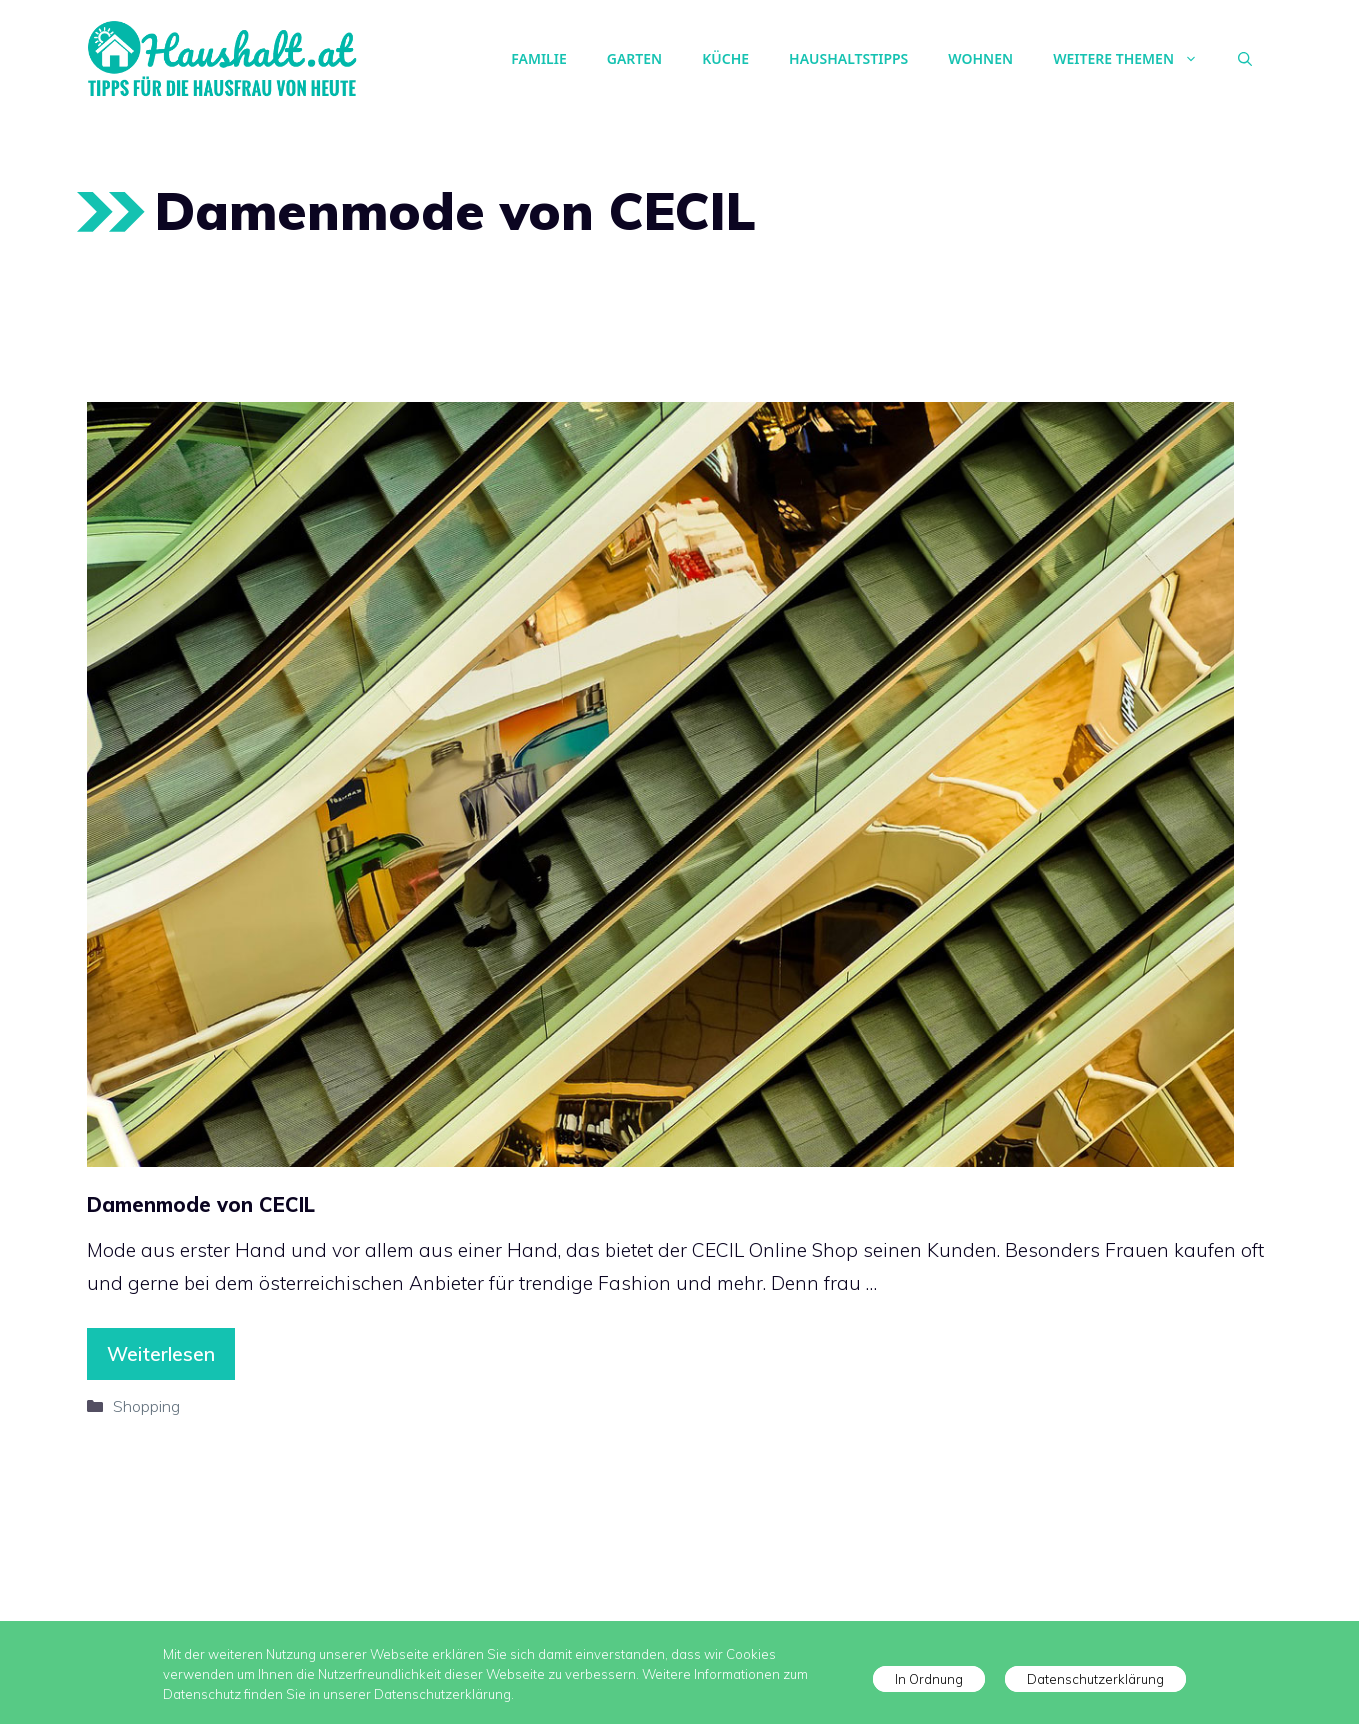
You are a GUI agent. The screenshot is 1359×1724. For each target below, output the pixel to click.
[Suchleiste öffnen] (1245, 59)
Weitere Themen (1135, 59)
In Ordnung (929, 1679)
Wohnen (980, 58)
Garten (634, 58)
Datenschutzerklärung (1095, 1679)
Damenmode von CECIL (201, 1204)
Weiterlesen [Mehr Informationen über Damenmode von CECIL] (161, 1354)
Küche (725, 58)
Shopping (146, 1406)
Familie (538, 58)
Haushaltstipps (848, 58)
